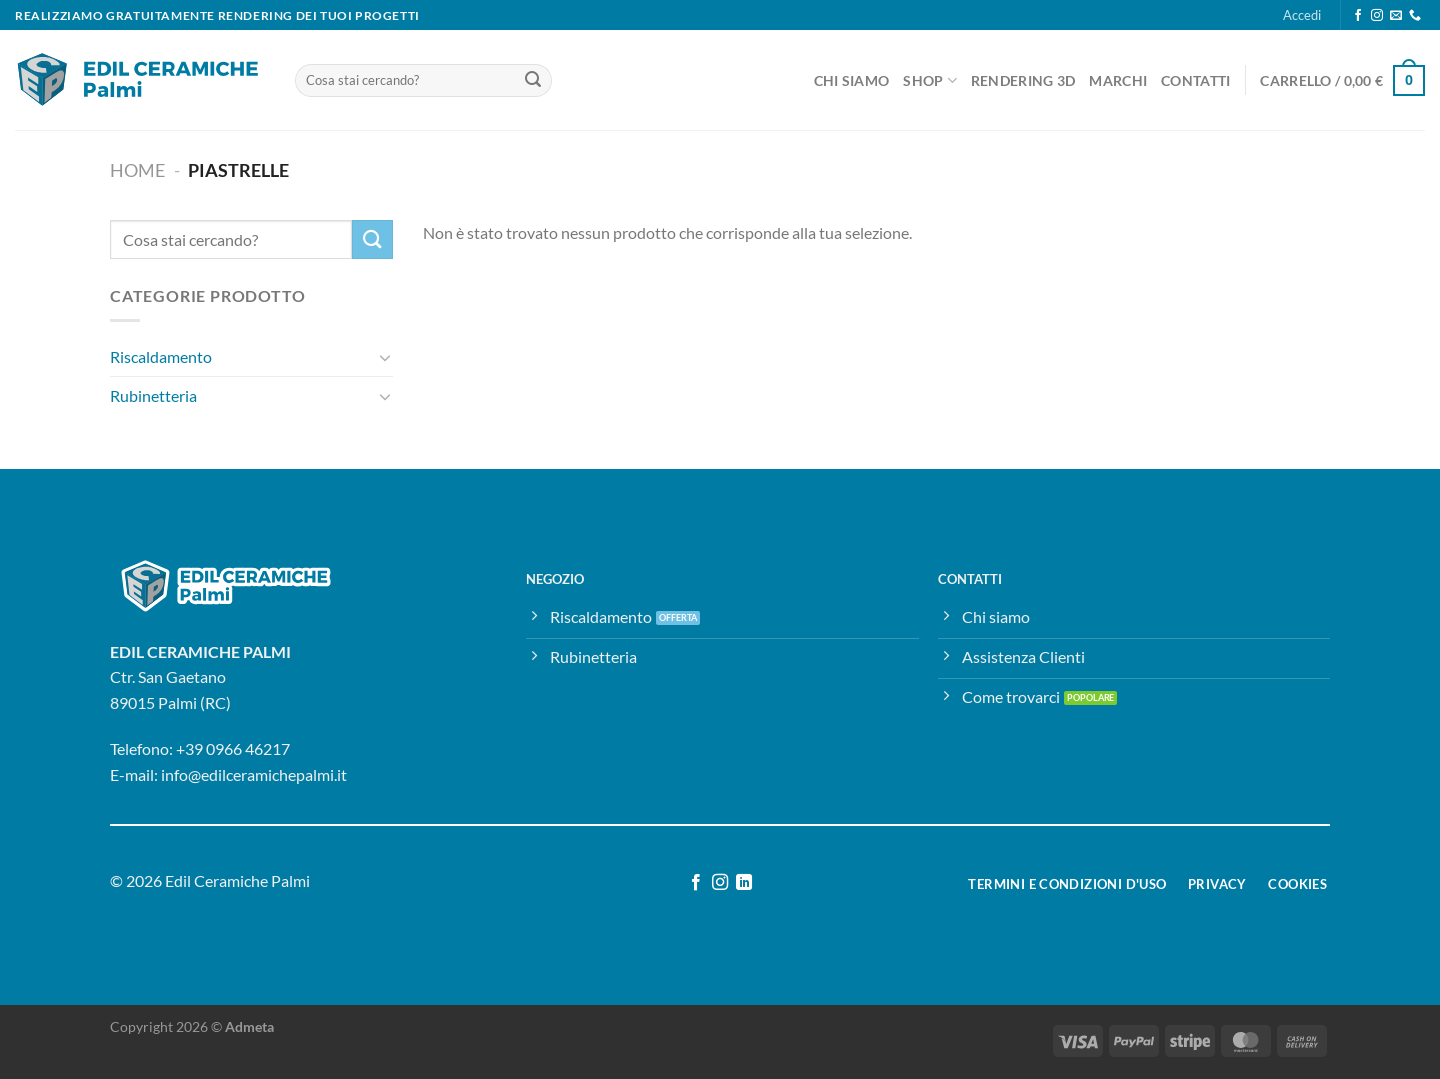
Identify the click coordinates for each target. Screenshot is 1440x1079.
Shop (930, 80)
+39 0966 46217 (233, 748)
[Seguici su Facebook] (1358, 16)
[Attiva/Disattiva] (385, 357)
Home (137, 170)
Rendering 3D (1023, 80)
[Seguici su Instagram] (1377, 16)
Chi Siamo (852, 80)
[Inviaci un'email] (1396, 16)
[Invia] (533, 81)
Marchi (1118, 80)
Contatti (1195, 80)
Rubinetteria (153, 395)
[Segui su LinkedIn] (744, 883)
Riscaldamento (161, 357)
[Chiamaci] (1415, 16)
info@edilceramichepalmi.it (254, 774)
